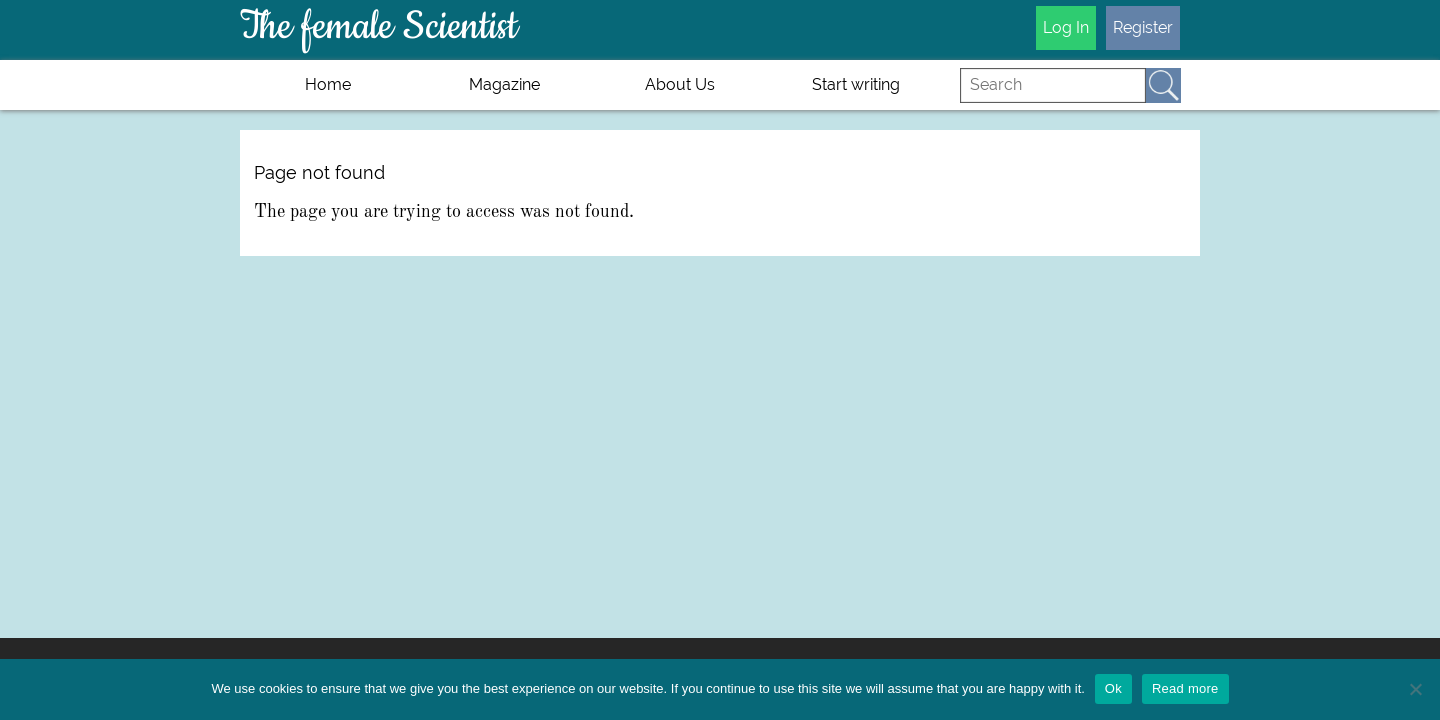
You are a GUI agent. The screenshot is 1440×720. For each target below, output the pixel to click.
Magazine (504, 84)
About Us (680, 84)
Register (1143, 27)
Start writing (856, 84)
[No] (1415, 689)
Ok (1113, 688)
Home (328, 84)
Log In (1066, 27)
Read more (1185, 688)
